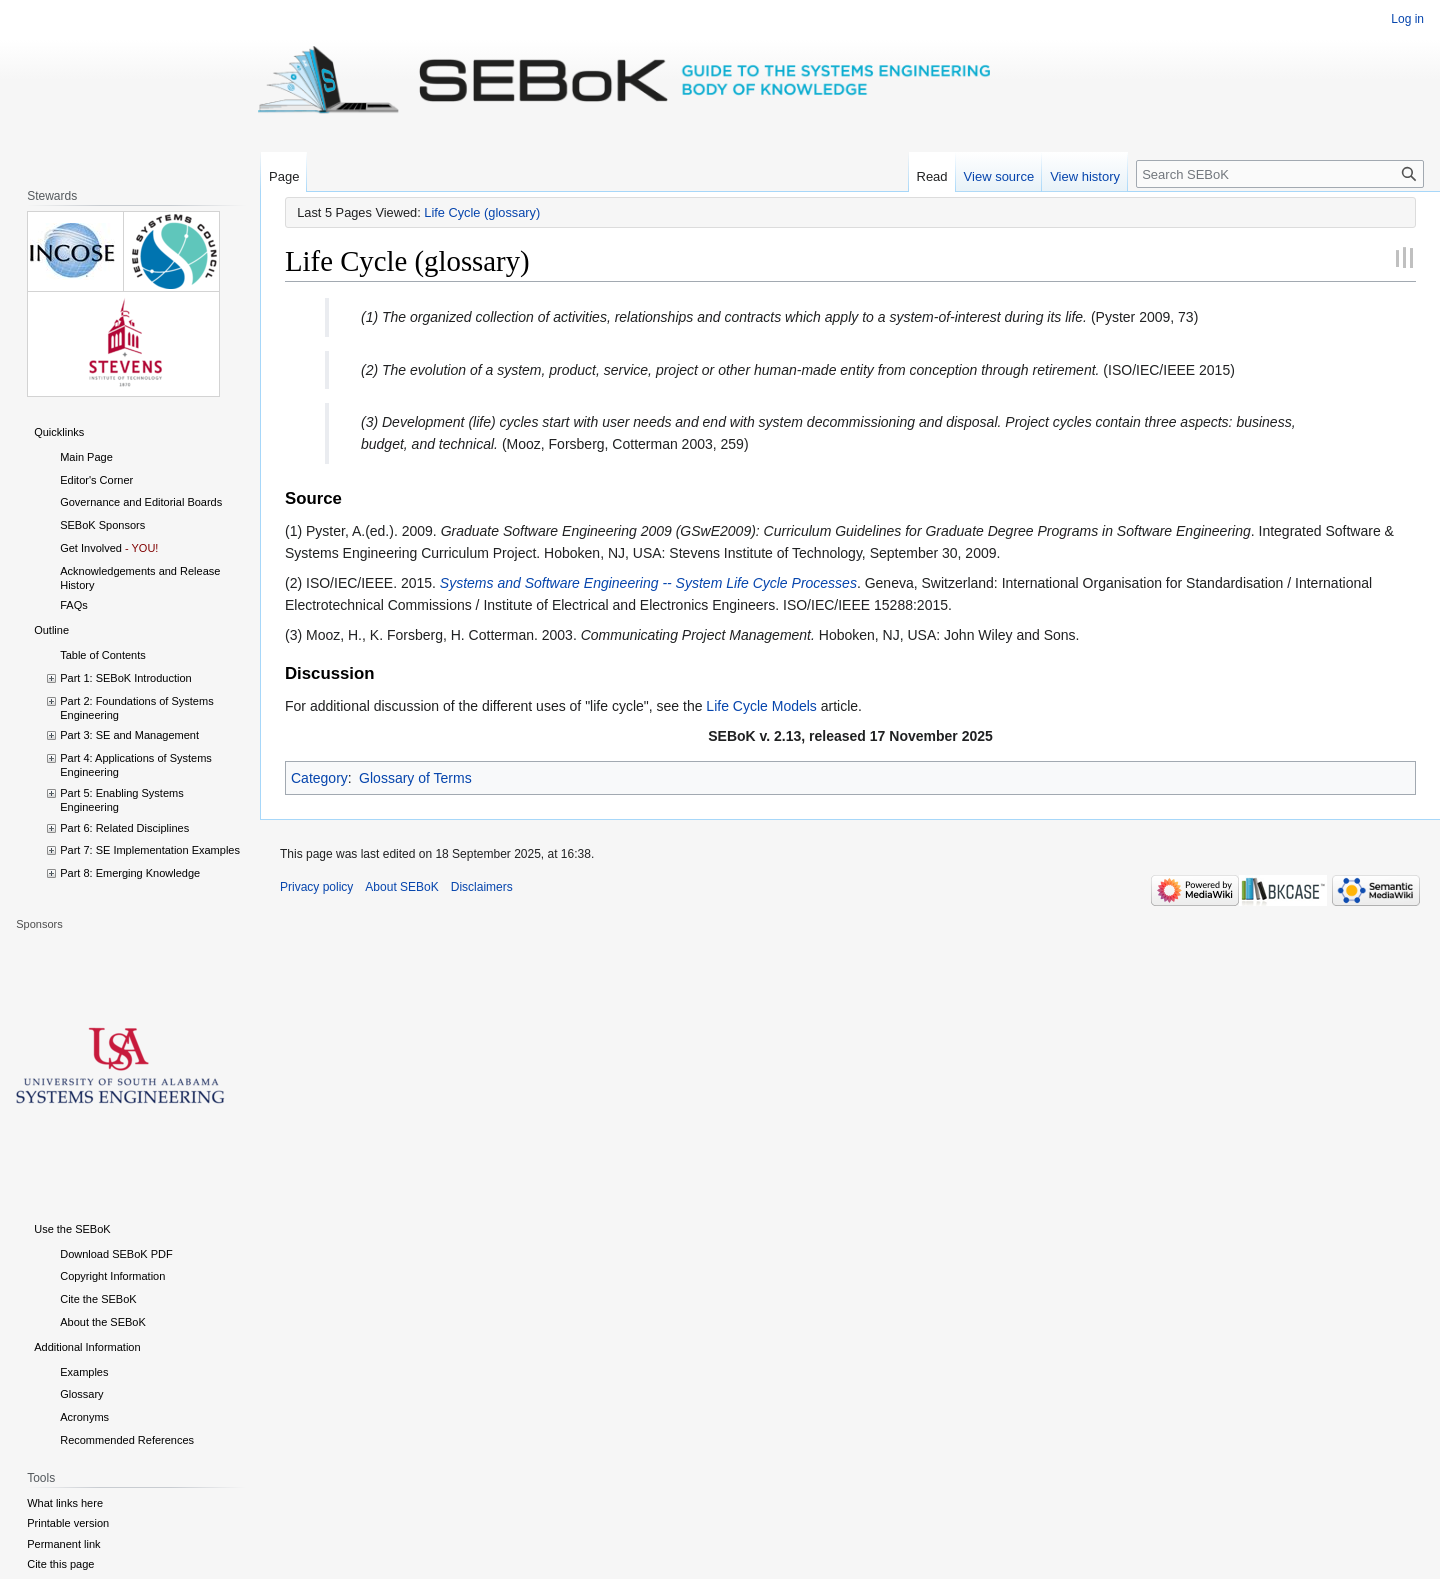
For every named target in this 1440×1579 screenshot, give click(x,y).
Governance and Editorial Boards (141, 502)
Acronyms (84, 1417)
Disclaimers (482, 887)
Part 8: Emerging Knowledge (130, 873)
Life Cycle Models (761, 706)
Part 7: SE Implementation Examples (150, 850)
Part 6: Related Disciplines (124, 828)
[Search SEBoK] (1280, 174)
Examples (84, 1372)
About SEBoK (401, 887)
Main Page (86, 457)
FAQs (74, 605)
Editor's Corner (96, 480)
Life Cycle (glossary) (482, 212)
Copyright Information (112, 1276)
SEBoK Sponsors (102, 525)
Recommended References (127, 1440)
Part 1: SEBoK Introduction (125, 678)
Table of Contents (103, 655)
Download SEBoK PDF (116, 1254)
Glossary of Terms (415, 778)
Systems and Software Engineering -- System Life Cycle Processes (648, 583)
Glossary (81, 1394)
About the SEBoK (103, 1322)
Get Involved (91, 548)
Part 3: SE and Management (129, 735)
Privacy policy (316, 887)
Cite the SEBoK (98, 1299)
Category (319, 778)
